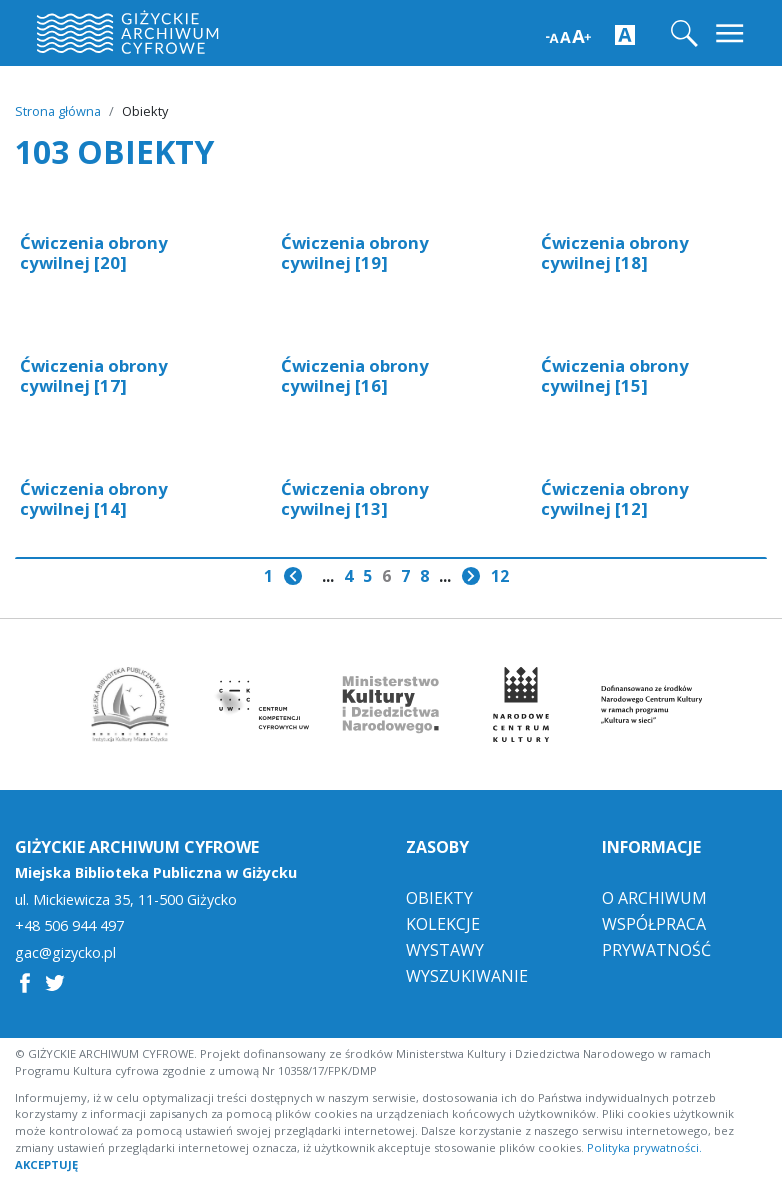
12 (500, 576)
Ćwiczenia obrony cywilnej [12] (615, 498)
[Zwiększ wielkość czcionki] (568, 34)
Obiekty (439, 898)
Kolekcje (443, 924)
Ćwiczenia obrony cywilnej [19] (355, 252)
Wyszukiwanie (467, 976)
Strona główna (58, 111)
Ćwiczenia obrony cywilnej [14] (94, 498)
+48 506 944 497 (69, 926)
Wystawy (445, 950)
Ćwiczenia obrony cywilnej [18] (615, 252)
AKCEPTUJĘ (46, 1164)
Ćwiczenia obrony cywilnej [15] (615, 375)
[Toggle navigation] (731, 33)
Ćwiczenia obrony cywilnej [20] (94, 252)
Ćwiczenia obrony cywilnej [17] (94, 375)
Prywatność (656, 950)
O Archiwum (654, 898)
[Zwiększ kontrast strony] (625, 34)
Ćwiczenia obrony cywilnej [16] (355, 375)
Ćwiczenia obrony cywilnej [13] (355, 498)
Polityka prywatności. (644, 1147)
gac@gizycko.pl (65, 953)
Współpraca (654, 924)
